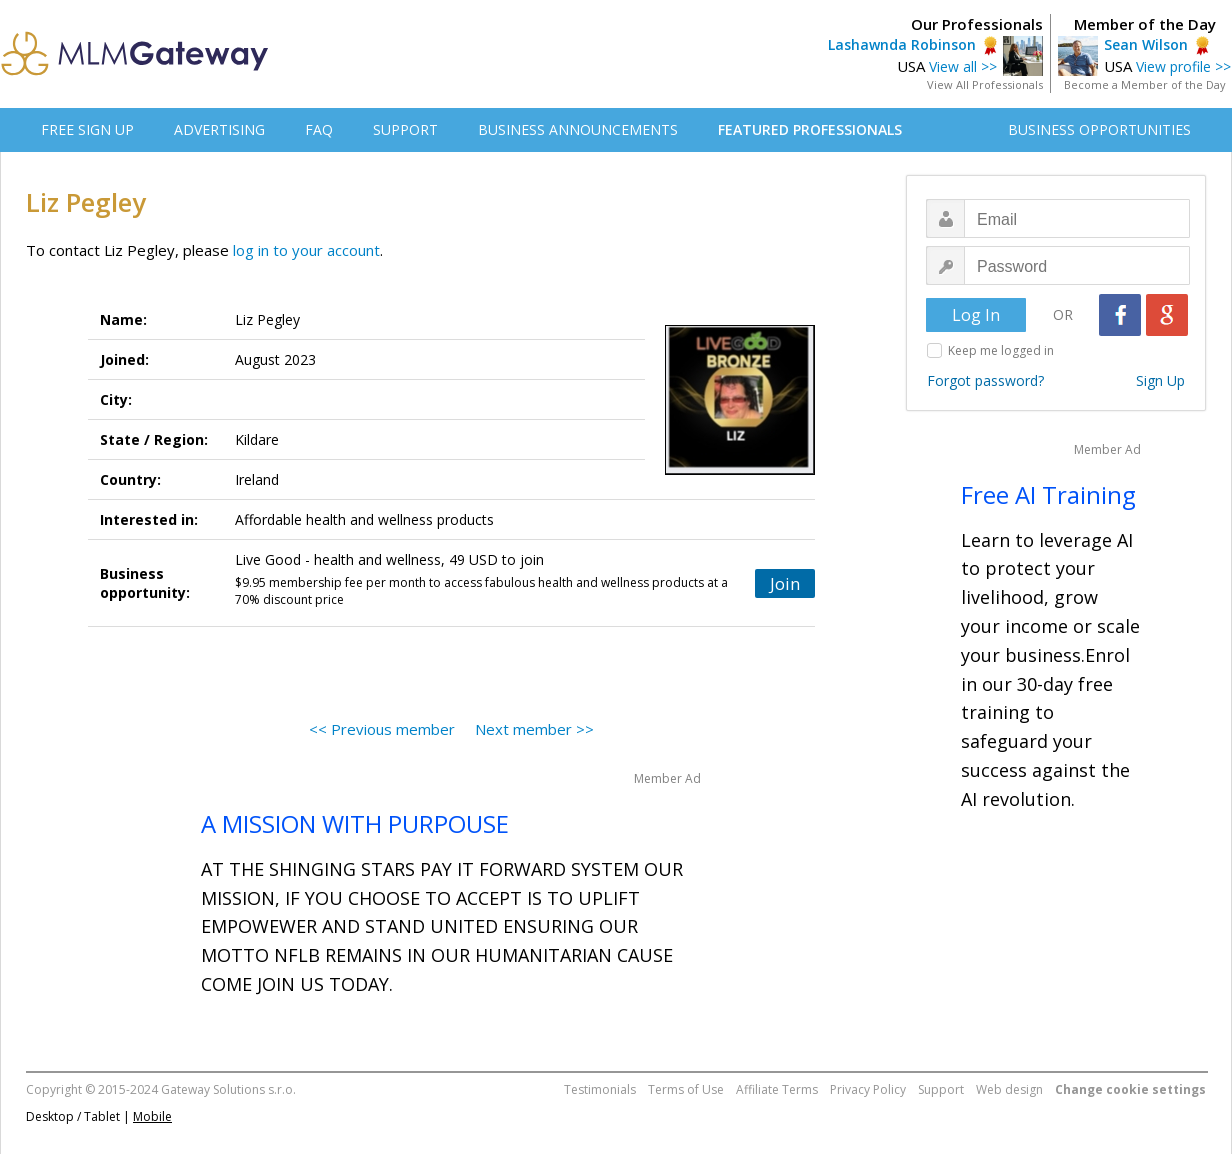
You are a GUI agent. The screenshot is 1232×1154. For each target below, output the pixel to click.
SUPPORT (405, 129)
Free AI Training (1048, 494)
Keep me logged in (1001, 350)
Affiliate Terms (777, 1089)
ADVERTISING (219, 129)
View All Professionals (985, 84)
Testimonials (600, 1089)
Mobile (152, 1116)
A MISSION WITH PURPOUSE (355, 823)
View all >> (963, 66)
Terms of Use (686, 1089)
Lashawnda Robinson (902, 44)
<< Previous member (382, 729)
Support (941, 1089)
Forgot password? (985, 380)
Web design (1009, 1089)
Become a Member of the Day (1145, 84)
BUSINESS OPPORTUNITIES (1099, 129)
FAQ (319, 129)
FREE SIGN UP (87, 129)
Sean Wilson (1146, 44)
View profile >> (1183, 66)
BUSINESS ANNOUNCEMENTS (578, 129)
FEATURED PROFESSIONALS (810, 129)
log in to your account (306, 250)
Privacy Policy (868, 1089)
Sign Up (1160, 380)
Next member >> (534, 729)
